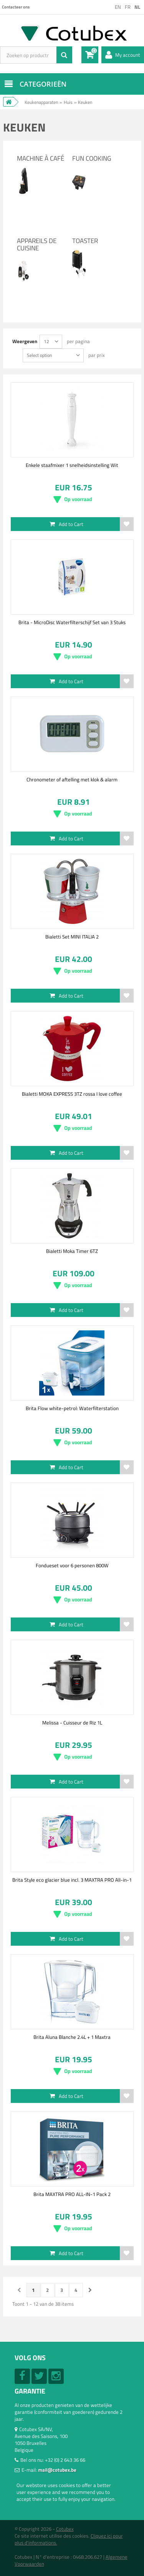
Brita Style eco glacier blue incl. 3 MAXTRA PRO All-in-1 (72, 1880)
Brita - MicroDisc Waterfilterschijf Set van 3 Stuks (72, 622)
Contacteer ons (16, 7)
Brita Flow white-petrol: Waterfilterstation (72, 1408)
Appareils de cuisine (36, 244)
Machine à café (40, 158)
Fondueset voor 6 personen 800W (72, 1565)
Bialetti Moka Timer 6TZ (72, 1251)
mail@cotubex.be (57, 2470)
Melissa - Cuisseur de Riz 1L (72, 1722)
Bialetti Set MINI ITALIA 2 (72, 936)
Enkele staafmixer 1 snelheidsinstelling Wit (72, 465)
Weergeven (24, 341)
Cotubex (65, 2529)
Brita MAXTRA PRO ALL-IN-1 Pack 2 (72, 2194)
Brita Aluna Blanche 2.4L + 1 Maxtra (72, 2037)
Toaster (85, 241)
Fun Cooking (91, 158)
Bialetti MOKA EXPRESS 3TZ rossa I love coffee (72, 1094)
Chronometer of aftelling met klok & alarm (72, 779)
